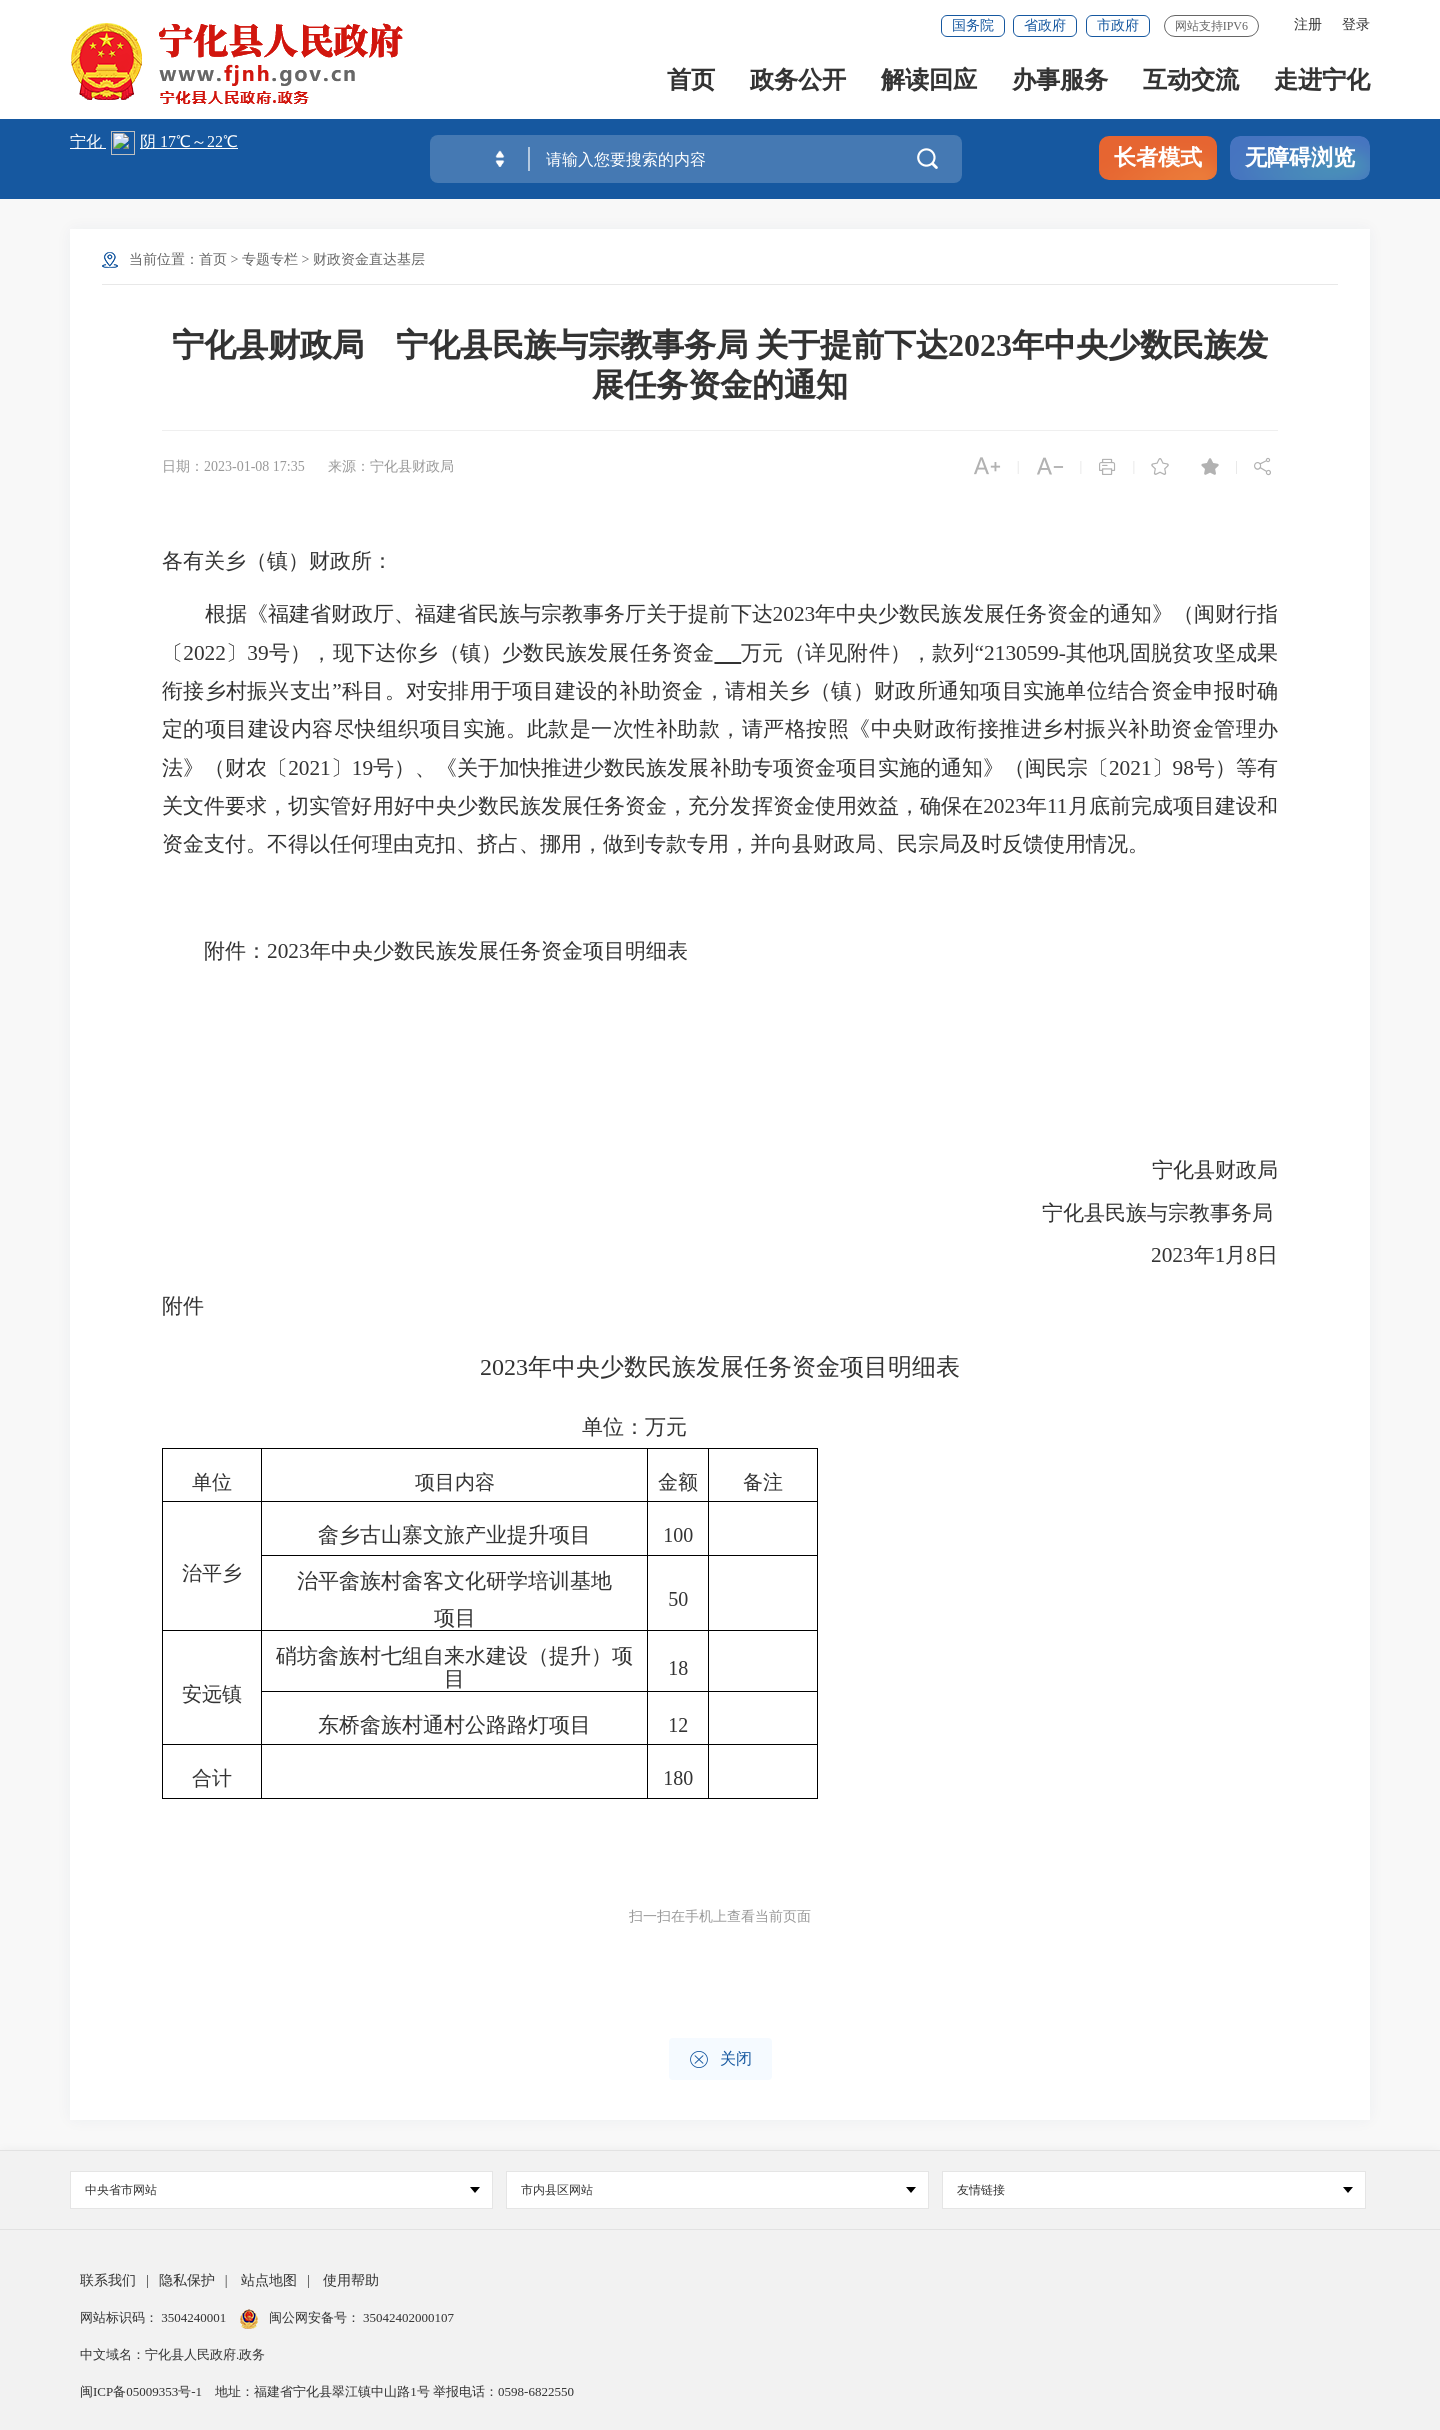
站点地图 (269, 2280)
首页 (691, 81)
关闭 (720, 2059)
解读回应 (929, 81)
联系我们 (108, 2280)
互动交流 (1191, 81)
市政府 (1118, 25)
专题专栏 (270, 259)
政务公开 (798, 81)
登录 (1356, 24)
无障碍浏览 (1300, 157)
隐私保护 (187, 2280)
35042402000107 (407, 2317)
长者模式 (1158, 157)
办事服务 (1060, 81)
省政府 (1045, 25)
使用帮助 (351, 2280)
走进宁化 (1322, 81)
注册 (1308, 24)
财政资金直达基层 (369, 259)
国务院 (973, 25)
